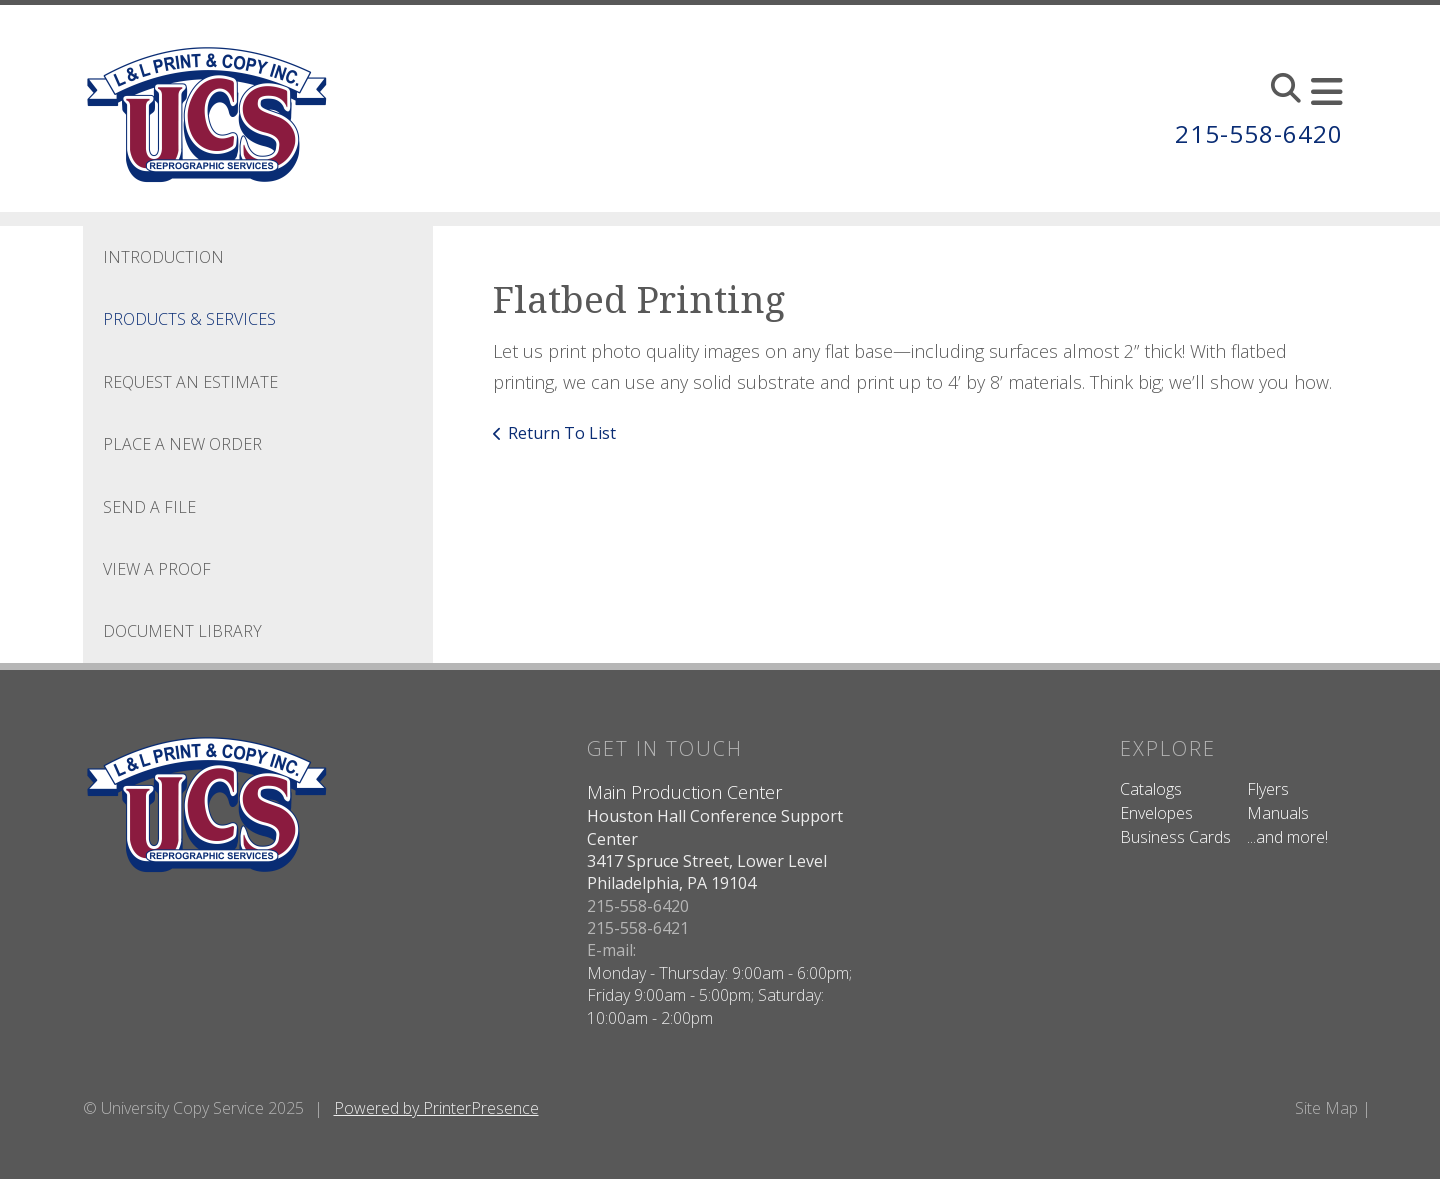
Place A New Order (182, 444)
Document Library (182, 631)
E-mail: (611, 950)
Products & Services (189, 319)
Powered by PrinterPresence (436, 1108)
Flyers (1268, 789)
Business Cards (1175, 837)
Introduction (163, 257)
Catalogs (1151, 789)
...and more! (1287, 837)
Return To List (562, 433)
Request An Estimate (190, 382)
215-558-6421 (638, 928)
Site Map (1326, 1108)
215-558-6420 (1259, 133)
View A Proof (157, 569)
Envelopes (1156, 813)
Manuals (1278, 813)
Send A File (149, 507)
